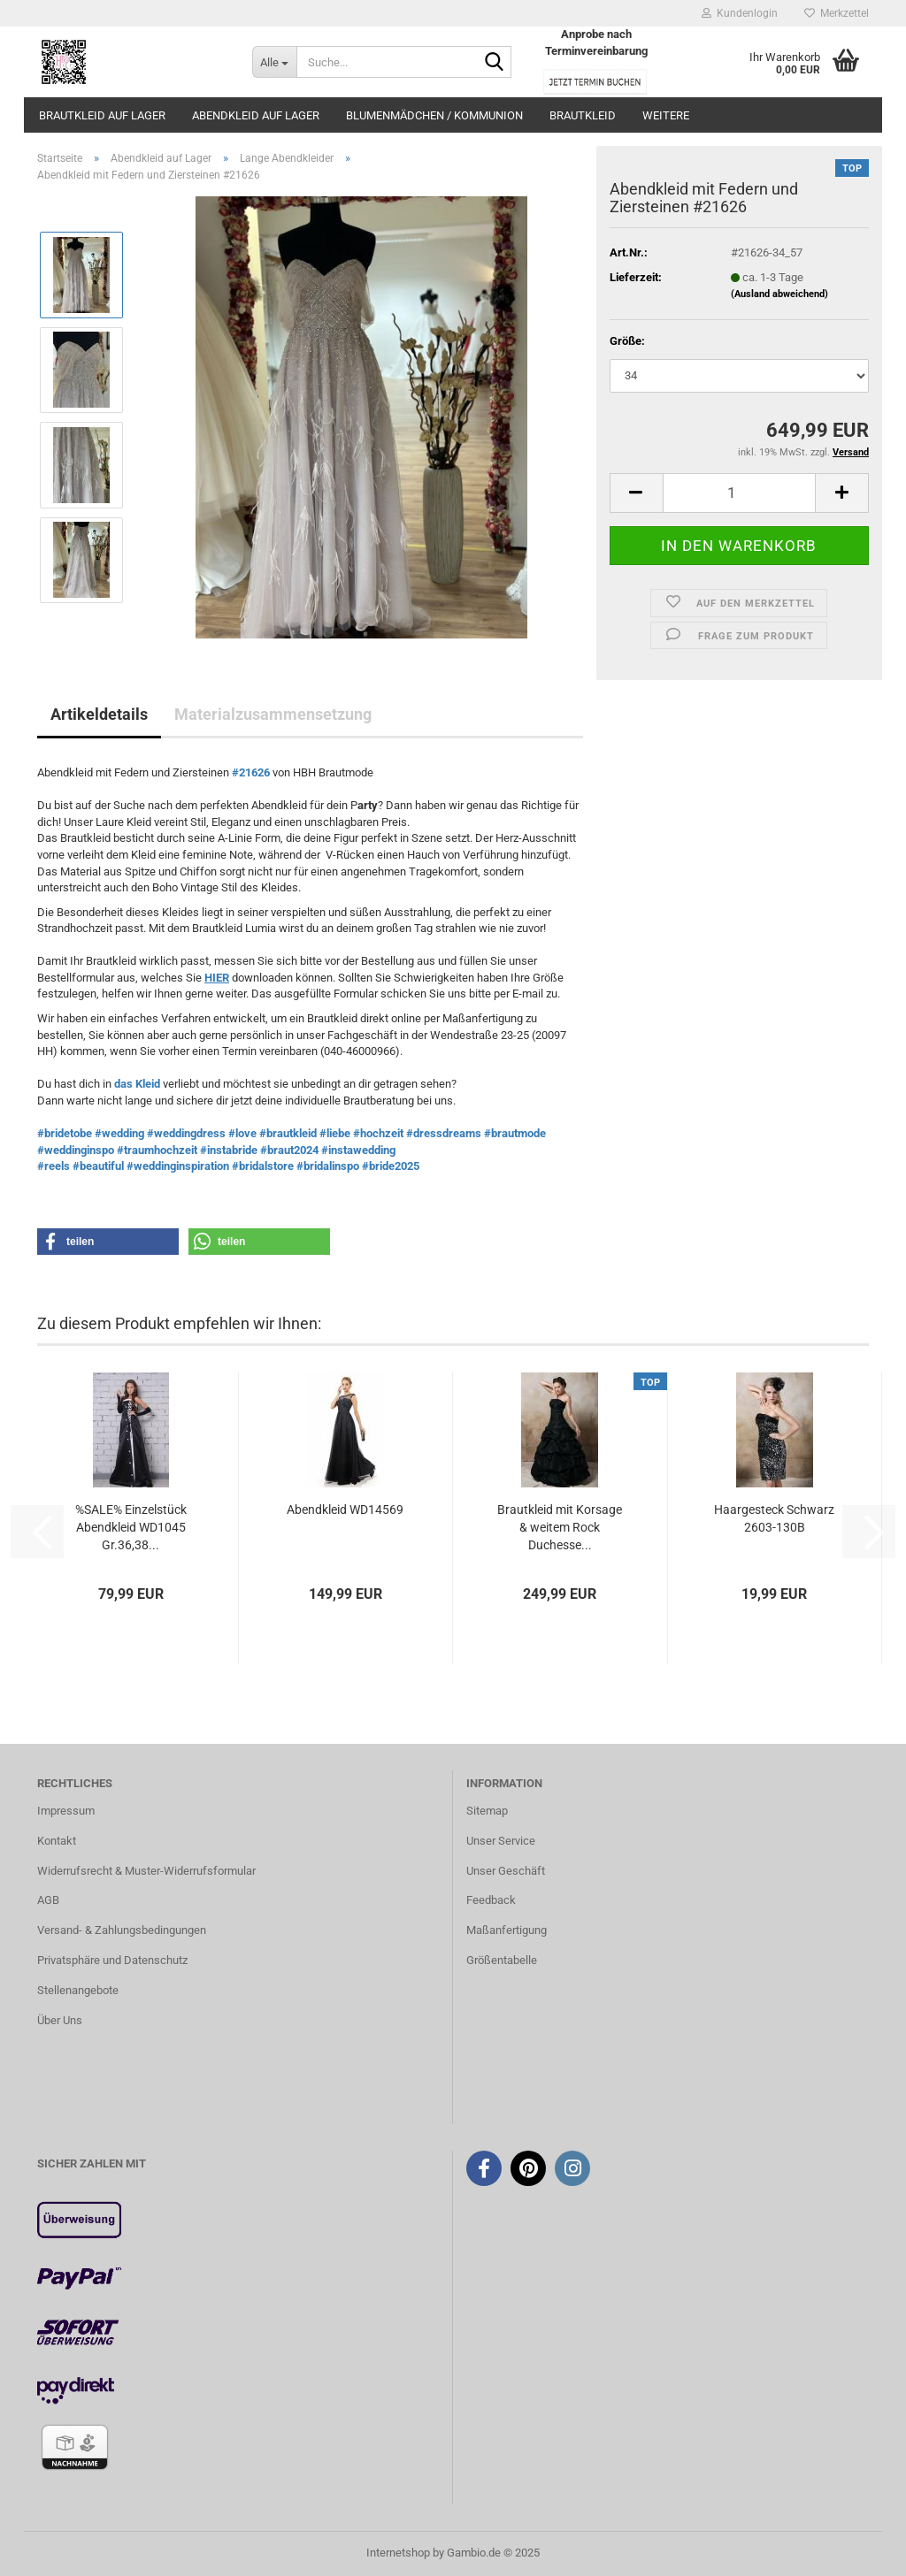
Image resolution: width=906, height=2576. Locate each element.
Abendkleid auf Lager (255, 115)
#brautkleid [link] (288, 1133)
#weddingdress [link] (186, 1133)
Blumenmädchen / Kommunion (434, 115)
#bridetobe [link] (64, 1133)
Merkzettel (836, 13)
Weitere (665, 115)
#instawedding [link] (358, 1150)
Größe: (627, 341)
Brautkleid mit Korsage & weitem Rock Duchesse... (559, 1527)
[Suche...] (274, 62)
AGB (48, 1900)
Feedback (491, 1900)
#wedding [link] (119, 1133)
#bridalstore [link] (263, 1166)
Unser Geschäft (505, 1870)
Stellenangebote (78, 1990)
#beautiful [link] (98, 1166)
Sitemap (487, 1810)
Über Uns (59, 2020)
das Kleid (138, 1083)
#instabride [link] (228, 1150)
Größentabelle (501, 1960)
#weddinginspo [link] (75, 1150)
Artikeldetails (99, 714)
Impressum (66, 1810)
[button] (636, 493)
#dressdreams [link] (443, 1133)
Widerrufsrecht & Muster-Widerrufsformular (146, 1870)
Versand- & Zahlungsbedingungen (121, 1930)
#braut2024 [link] (289, 1150)
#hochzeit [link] (378, 1133)
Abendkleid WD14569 (345, 1509)
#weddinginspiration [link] (178, 1166)
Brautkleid (582, 115)
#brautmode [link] (515, 1133)
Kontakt (56, 1840)
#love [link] (242, 1133)
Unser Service (500, 1840)
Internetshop (398, 2552)
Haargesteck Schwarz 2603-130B (774, 1518)
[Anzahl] (739, 493)
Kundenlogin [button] (740, 13)
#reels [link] (53, 1166)
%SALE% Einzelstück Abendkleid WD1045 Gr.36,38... (131, 1527)
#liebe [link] (334, 1133)
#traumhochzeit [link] (157, 1150)
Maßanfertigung (506, 1930)
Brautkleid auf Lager (102, 115)
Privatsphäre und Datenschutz (112, 1960)
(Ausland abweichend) (779, 294)
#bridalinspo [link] (327, 1166)
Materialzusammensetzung (273, 714)
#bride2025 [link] (390, 1166)
